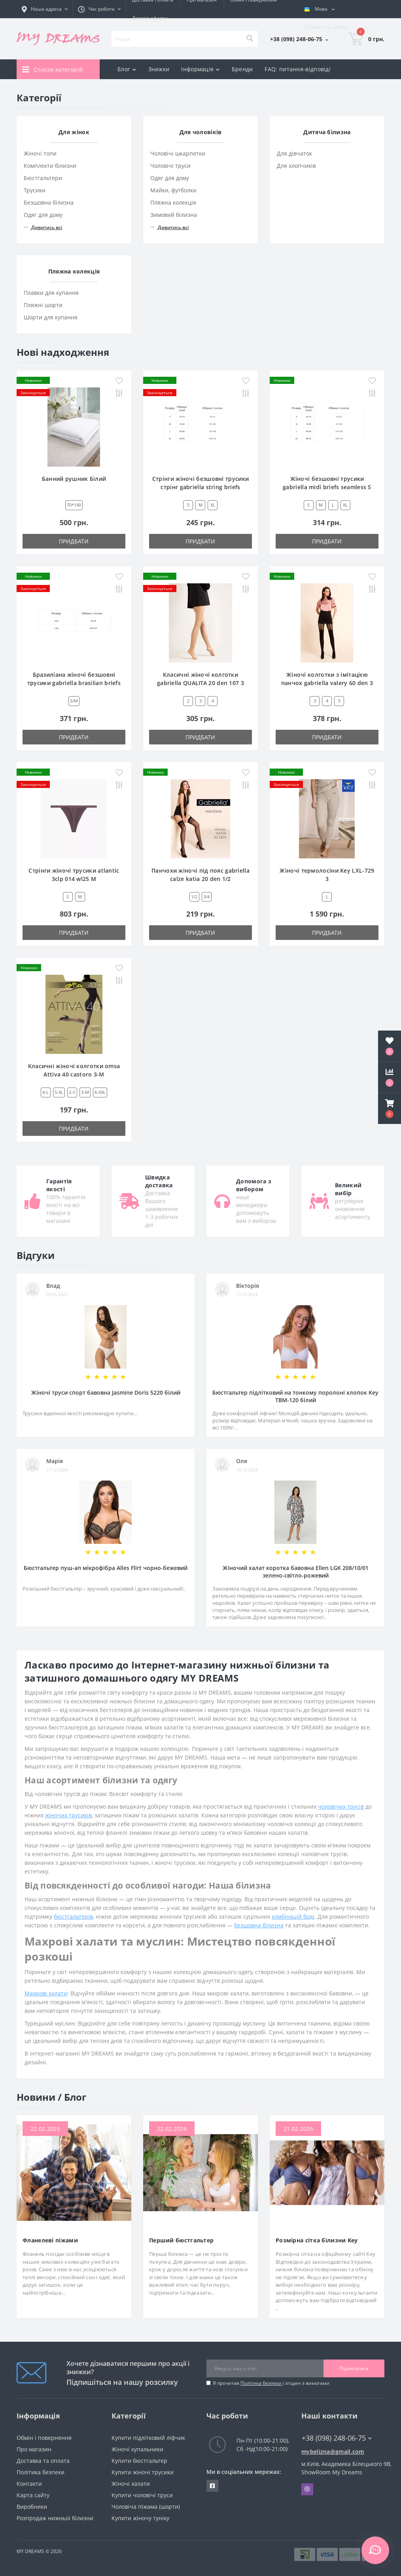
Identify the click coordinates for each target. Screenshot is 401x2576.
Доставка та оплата (43, 2460)
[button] (389, 1108)
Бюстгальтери (43, 178)
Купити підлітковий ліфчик (148, 2437)
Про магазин (34, 2449)
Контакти (29, 2483)
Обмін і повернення (44, 2437)
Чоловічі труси (170, 165)
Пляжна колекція (173, 202)
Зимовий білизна (173, 214)
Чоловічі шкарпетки (177, 153)
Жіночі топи (40, 153)
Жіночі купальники (137, 2449)
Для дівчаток (294, 153)
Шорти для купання (51, 317)
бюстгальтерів (73, 1916)
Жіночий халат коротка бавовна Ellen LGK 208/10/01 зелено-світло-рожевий (296, 1571)
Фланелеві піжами (50, 2240)
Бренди (242, 69)
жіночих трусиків (68, 1815)
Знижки (159, 69)
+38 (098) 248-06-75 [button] (337, 2438)
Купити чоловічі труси (142, 2495)
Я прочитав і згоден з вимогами (271, 2383)
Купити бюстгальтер (139, 2460)
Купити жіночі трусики (143, 2472)
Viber (307, 2489)
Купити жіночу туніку (140, 2518)
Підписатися (354, 2368)
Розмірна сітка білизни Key (317, 2240)
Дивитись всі (43, 227)
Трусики (34, 190)
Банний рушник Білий (74, 478)
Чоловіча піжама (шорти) (146, 2506)
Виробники (32, 2506)
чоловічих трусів (341, 1806)
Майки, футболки (173, 190)
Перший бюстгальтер (181, 2240)
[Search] (249, 39)
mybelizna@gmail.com (332, 2451)
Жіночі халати (131, 2483)
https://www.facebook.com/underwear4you (212, 2486)
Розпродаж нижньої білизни (55, 2518)
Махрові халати (46, 1993)
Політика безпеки (261, 2383)
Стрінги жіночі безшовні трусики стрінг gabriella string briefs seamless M (200, 487)
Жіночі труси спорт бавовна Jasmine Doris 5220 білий (105, 1392)
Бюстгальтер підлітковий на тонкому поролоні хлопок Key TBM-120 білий (295, 1396)
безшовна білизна (259, 1925)
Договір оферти (150, 18)
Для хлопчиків (296, 165)
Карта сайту (33, 2495)
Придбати (74, 541)
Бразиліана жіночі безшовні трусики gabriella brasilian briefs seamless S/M (74, 683)
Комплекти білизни (50, 165)
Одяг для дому (43, 214)
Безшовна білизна (49, 202)
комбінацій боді (293, 1916)
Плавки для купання (51, 292)
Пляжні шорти (43, 305)
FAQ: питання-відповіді (298, 69)
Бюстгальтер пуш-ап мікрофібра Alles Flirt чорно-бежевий (105, 1568)
